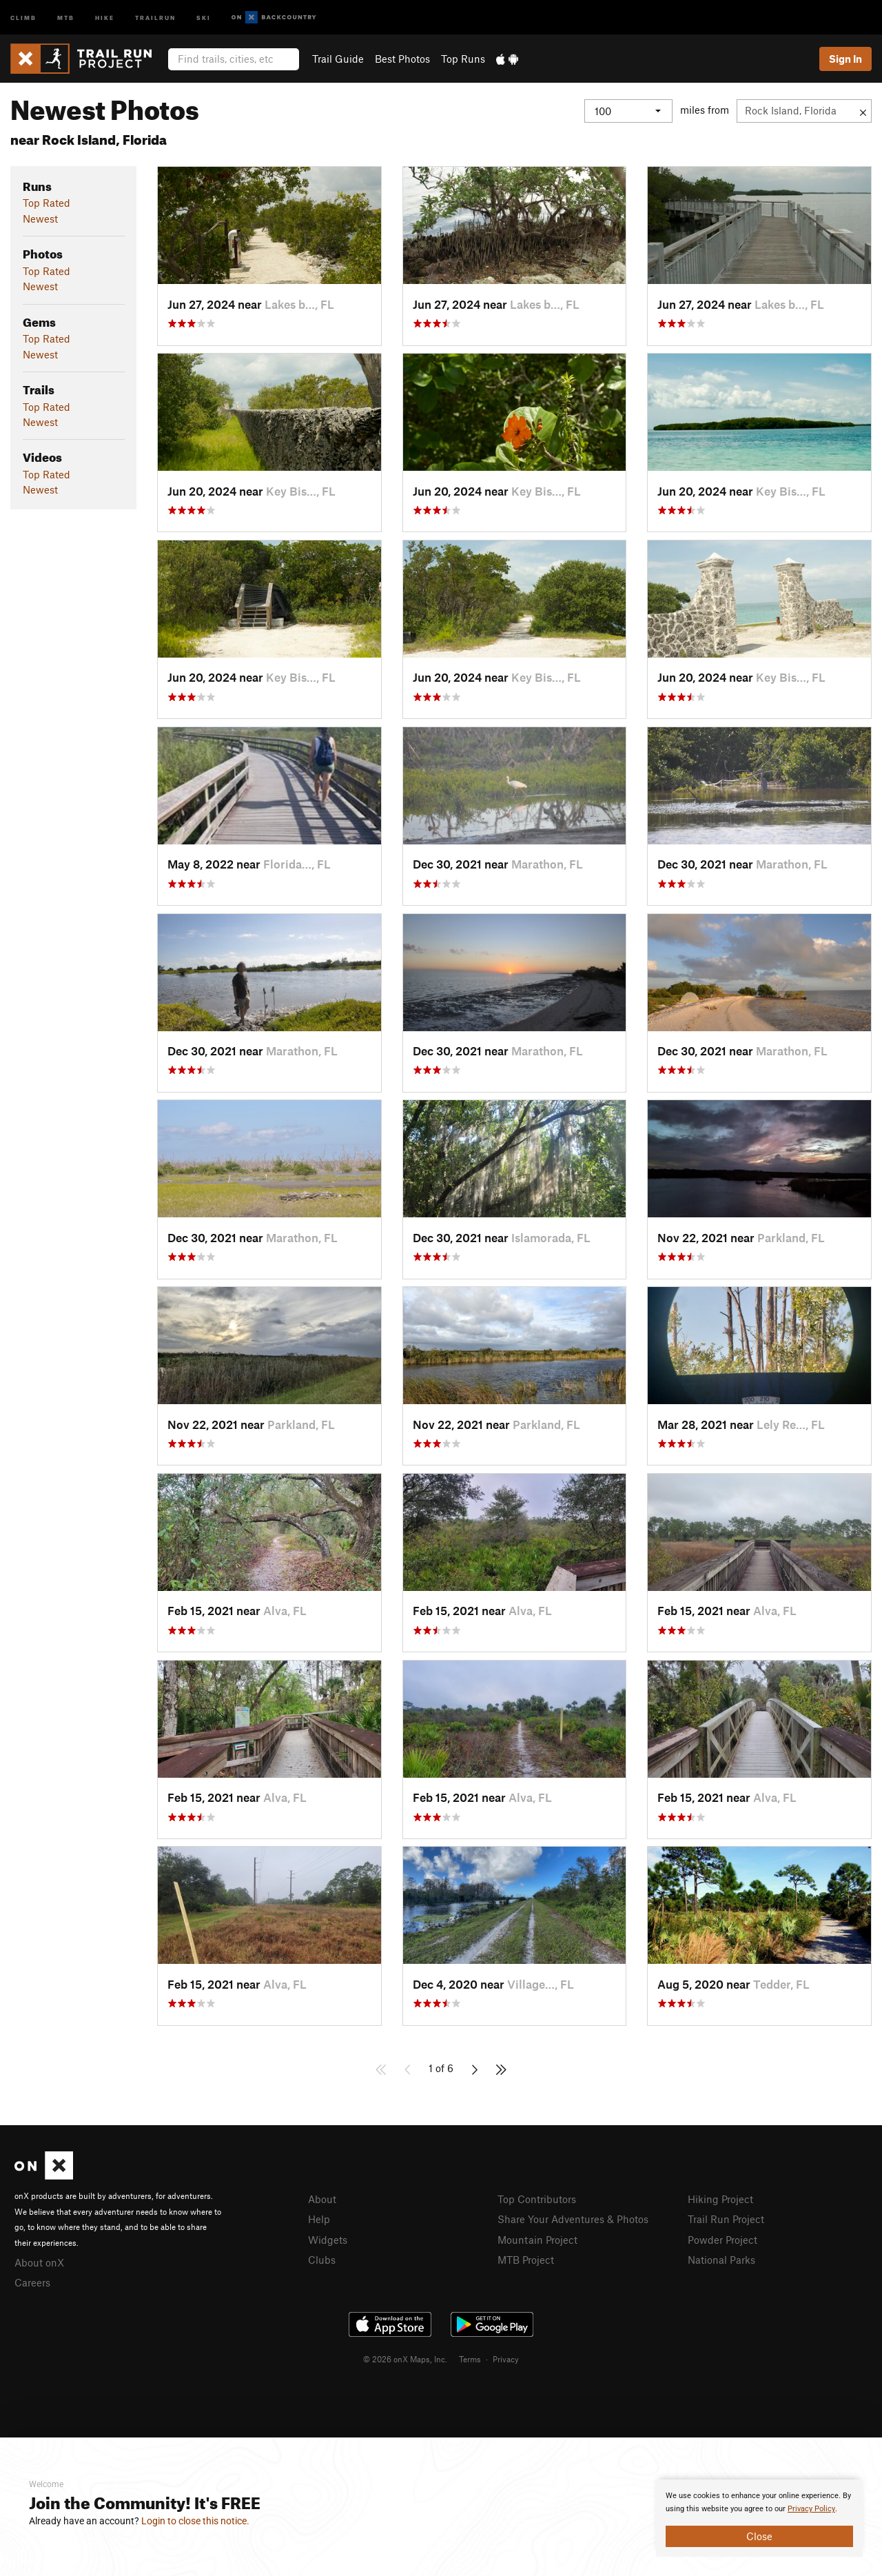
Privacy (506, 2359)
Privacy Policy (811, 2508)
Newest (40, 218)
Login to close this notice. (195, 2520)
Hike (104, 16)
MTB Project (526, 2259)
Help (319, 2219)
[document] (759, 2518)
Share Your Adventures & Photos (573, 2219)
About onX (39, 2262)
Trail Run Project (726, 2219)
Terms (470, 2359)
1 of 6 (441, 2068)
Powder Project (722, 2239)
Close (759, 2536)
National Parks (721, 2259)
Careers (32, 2282)
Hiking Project (720, 2199)
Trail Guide (338, 58)
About (322, 2199)
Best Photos (402, 58)
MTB (65, 16)
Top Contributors (537, 2199)
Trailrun (155, 16)
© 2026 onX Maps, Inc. (405, 2359)
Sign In (845, 58)
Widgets (327, 2239)
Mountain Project (537, 2239)
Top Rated (46, 202)
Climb (23, 16)
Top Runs (463, 58)
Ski (203, 16)
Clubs (322, 2259)
